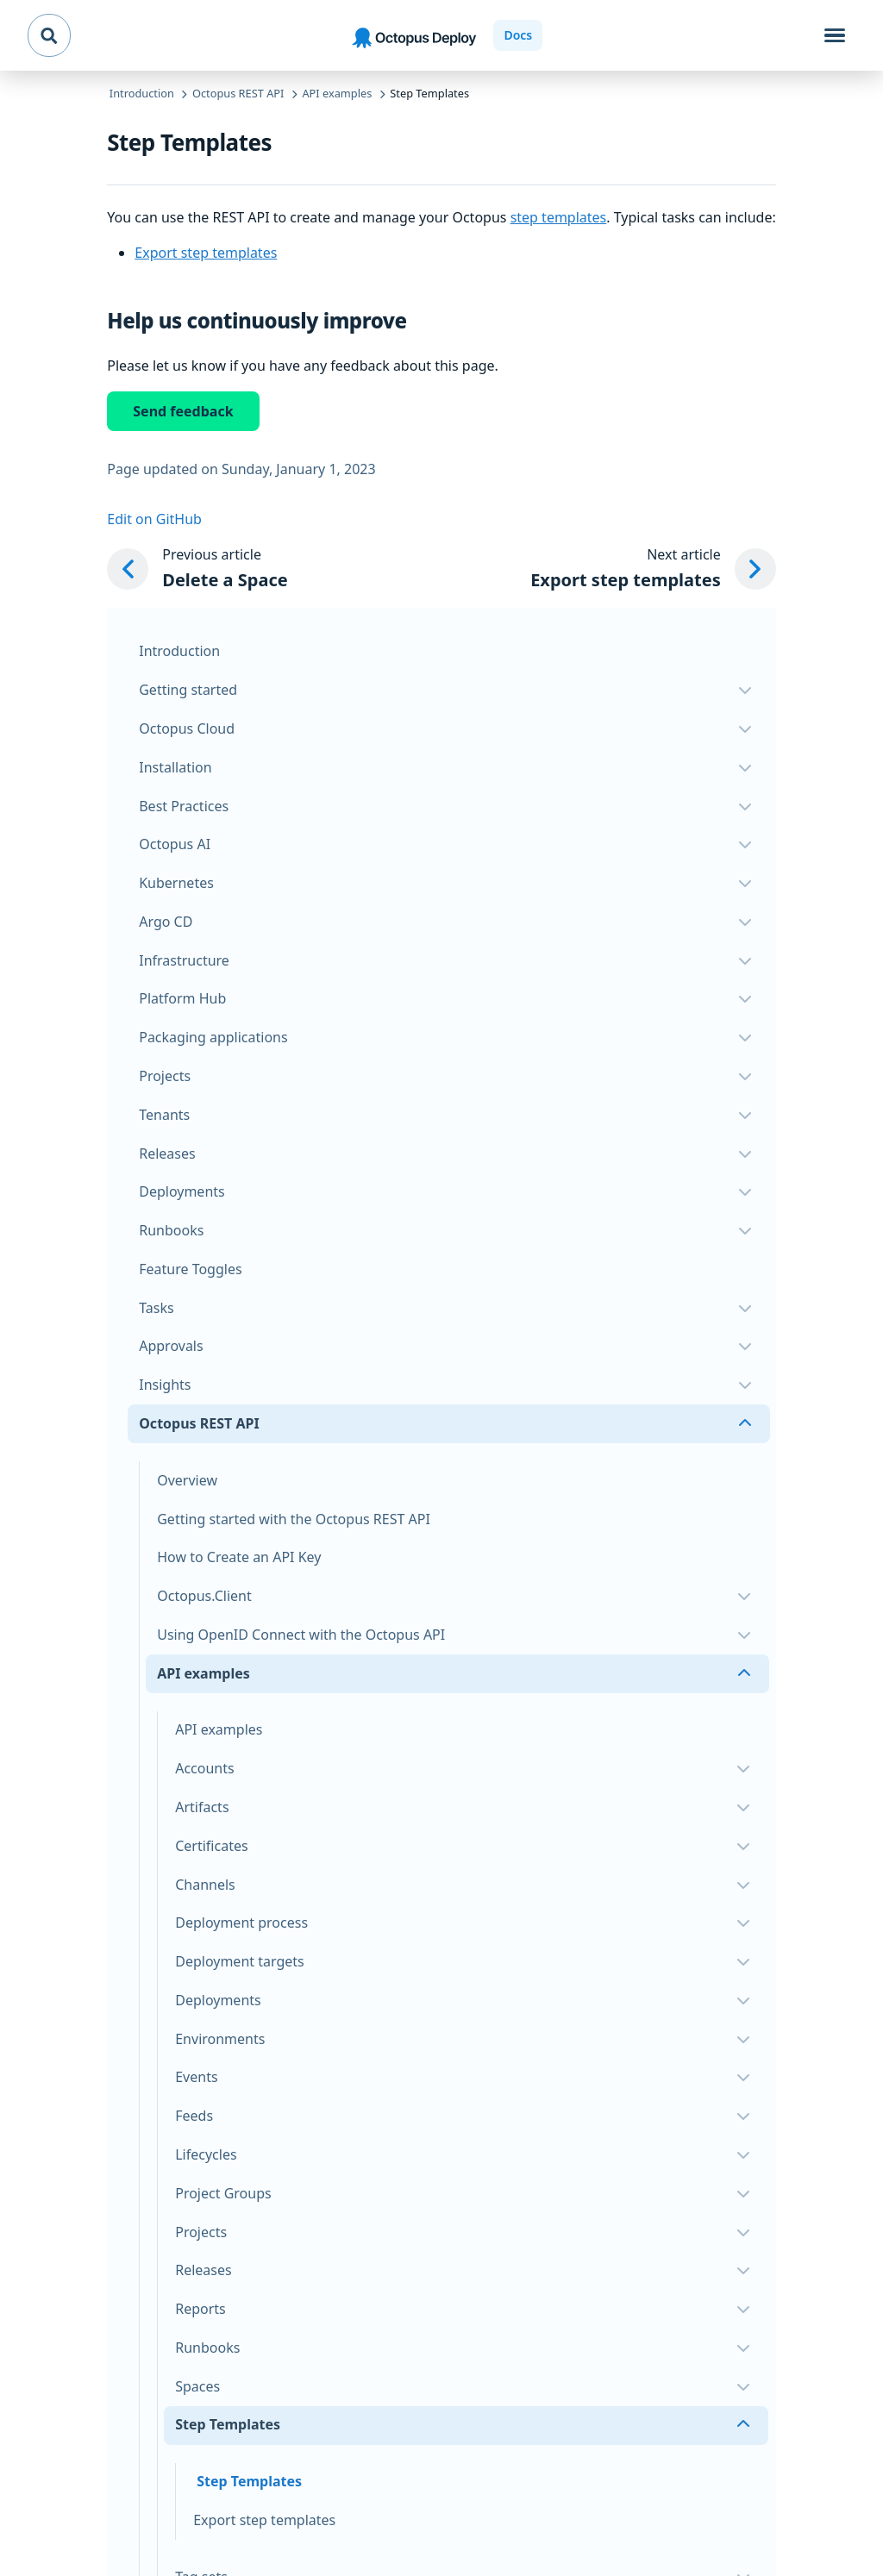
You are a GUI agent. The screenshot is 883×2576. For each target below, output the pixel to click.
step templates (558, 217)
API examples (218, 1729)
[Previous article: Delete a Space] (197, 569)
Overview (187, 1480)
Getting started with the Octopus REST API (293, 1519)
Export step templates (206, 252)
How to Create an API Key (239, 1556)
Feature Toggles (190, 1269)
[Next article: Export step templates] (653, 569)
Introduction (179, 650)
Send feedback (183, 411)
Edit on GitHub (154, 519)
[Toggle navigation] (834, 35)
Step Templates (249, 2481)
